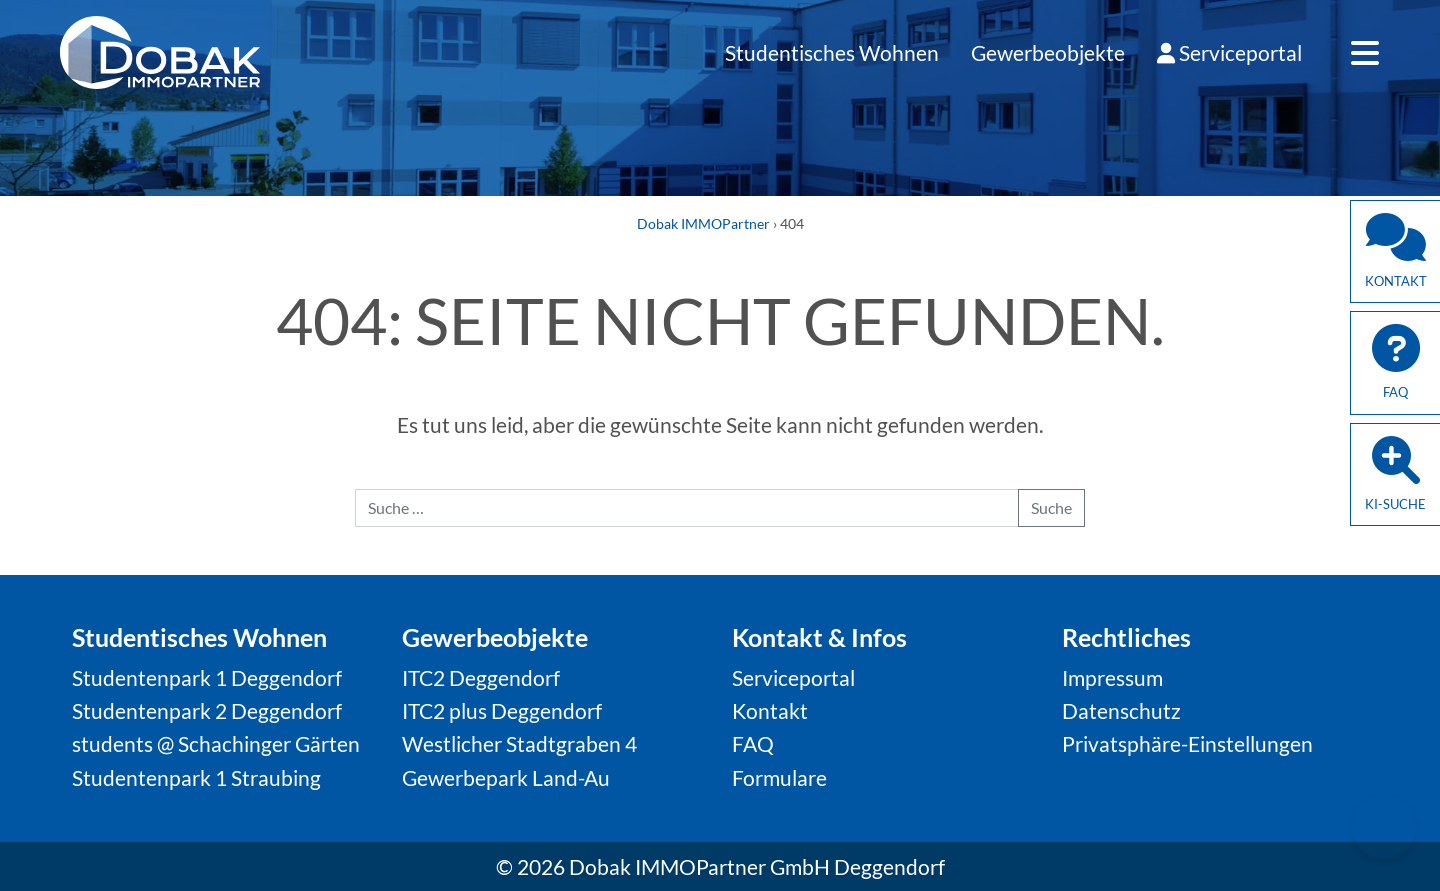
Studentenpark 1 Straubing (196, 777)
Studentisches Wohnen (832, 52)
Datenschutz (1121, 710)
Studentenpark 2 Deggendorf (207, 710)
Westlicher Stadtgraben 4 (519, 743)
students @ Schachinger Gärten (216, 743)
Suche (1051, 507)
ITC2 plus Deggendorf (502, 710)
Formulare (779, 777)
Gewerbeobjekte (1048, 52)
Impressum (1112, 677)
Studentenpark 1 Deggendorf (207, 677)
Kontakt (770, 710)
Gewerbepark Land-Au (506, 777)
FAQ (753, 743)
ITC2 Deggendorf (481, 677)
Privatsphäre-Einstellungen (1187, 743)
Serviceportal (1229, 52)
